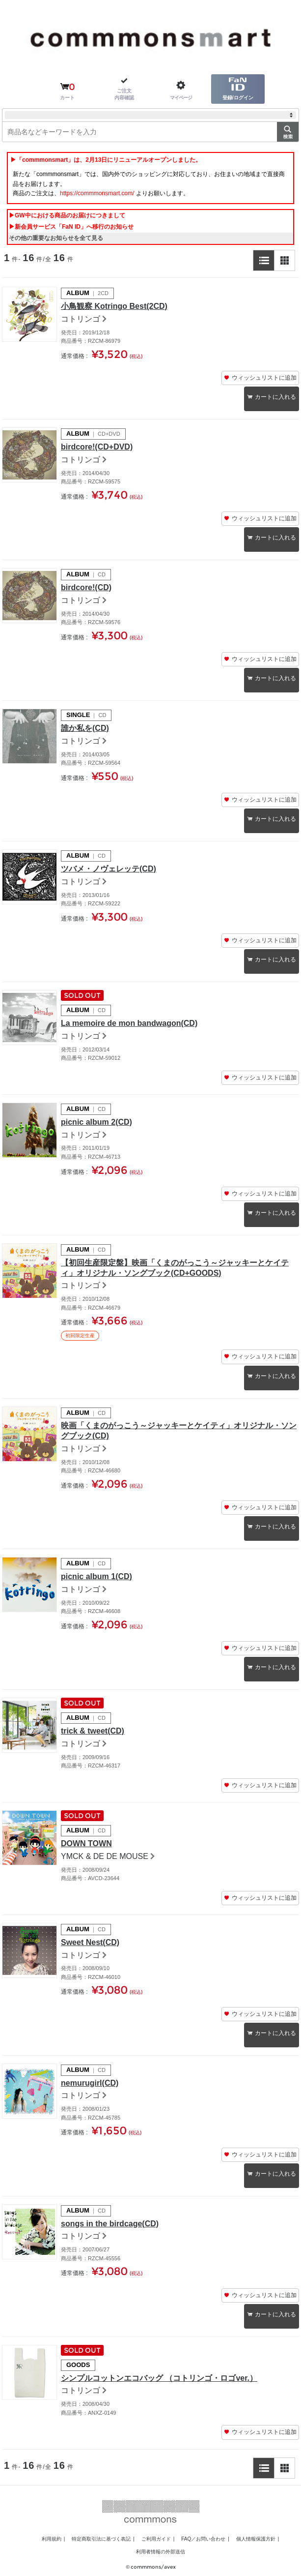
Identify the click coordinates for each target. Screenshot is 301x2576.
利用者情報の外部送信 (160, 2551)
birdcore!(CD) (86, 587)
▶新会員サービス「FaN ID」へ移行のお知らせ (71, 226)
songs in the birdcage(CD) (110, 2223)
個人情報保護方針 (255, 2539)
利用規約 (51, 2539)
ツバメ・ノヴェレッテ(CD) (108, 869)
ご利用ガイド (156, 2539)
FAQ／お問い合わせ (203, 2539)
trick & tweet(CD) (92, 1731)
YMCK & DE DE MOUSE (104, 1856)
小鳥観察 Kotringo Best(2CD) (114, 306)
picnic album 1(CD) (96, 1576)
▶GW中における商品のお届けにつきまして (67, 215)
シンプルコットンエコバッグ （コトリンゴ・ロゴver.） (159, 2378)
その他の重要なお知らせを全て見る (56, 238)
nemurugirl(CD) (89, 2083)
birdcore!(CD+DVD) (97, 447)
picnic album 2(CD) (96, 1122)
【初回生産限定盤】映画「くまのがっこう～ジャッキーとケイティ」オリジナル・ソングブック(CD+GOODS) (175, 1267)
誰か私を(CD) (85, 728)
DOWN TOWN (86, 1843)
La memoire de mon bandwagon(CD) (129, 1023)
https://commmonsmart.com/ (97, 193)
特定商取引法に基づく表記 (101, 2539)
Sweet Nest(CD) (90, 1942)
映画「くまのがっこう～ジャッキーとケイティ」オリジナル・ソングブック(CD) (179, 1430)
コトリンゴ (80, 319)
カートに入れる (275, 396)
